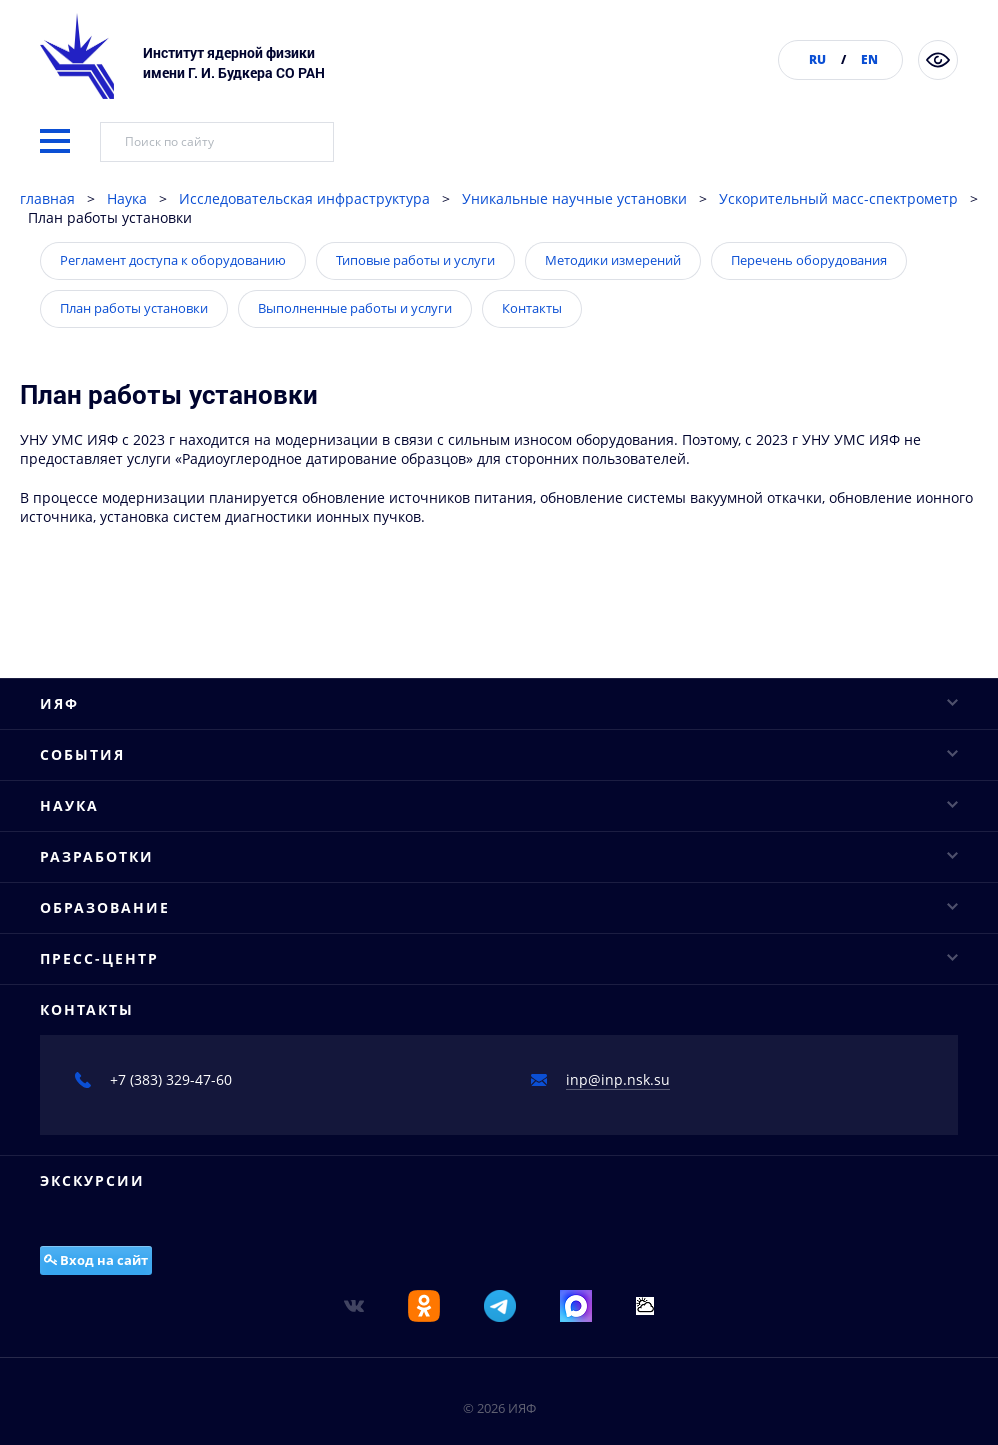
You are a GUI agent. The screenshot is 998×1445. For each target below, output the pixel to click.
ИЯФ (499, 754)
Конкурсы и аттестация (121, 894)
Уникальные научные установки (574, 249)
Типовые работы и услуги (415, 311)
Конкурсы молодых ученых (133, 1156)
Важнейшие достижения (124, 1347)
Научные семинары (108, 1086)
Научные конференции (120, 1051)
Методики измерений (613, 311)
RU (817, 59)
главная (47, 249)
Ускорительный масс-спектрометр (838, 249)
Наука (127, 249)
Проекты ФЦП (87, 1382)
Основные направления (124, 1242)
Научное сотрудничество (127, 1312)
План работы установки (134, 359)
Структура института (112, 859)
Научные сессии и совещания (144, 1121)
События (499, 1015)
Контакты (532, 359)
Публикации (82, 929)
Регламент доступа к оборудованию (173, 311)
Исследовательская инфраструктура (304, 249)
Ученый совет (88, 824)
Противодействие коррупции (141, 964)
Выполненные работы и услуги (355, 359)
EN (869, 59)
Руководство (82, 789)
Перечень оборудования (809, 311)
